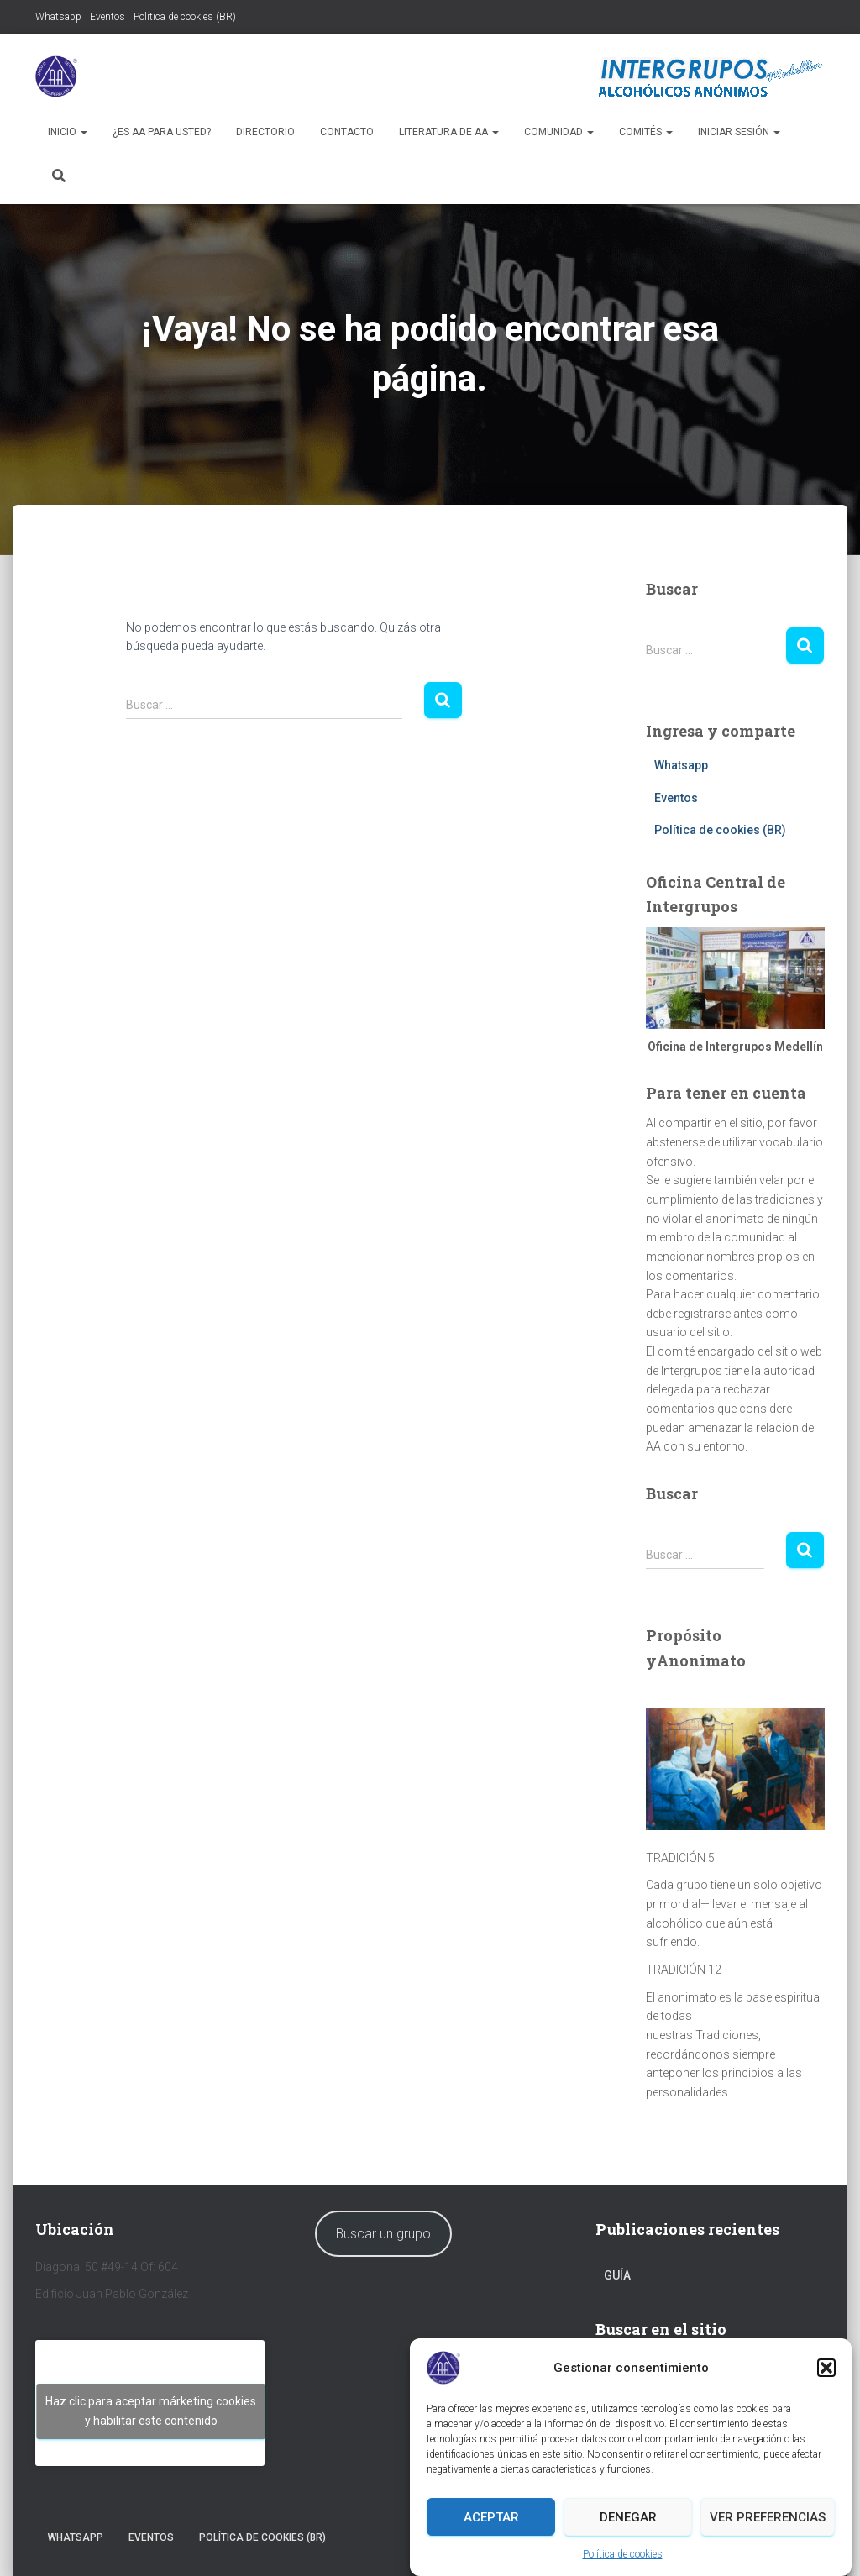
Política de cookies (623, 2554)
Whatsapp (58, 17)
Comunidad (559, 132)
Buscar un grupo (383, 2234)
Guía (617, 2275)
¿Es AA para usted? (162, 132)
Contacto (347, 132)
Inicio (67, 132)
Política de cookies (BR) (185, 17)
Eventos (107, 17)
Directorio (265, 132)
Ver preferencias (768, 2517)
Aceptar (491, 2517)
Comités (646, 132)
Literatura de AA (449, 132)
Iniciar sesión (739, 132)
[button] (826, 2367)
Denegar (628, 2517)
